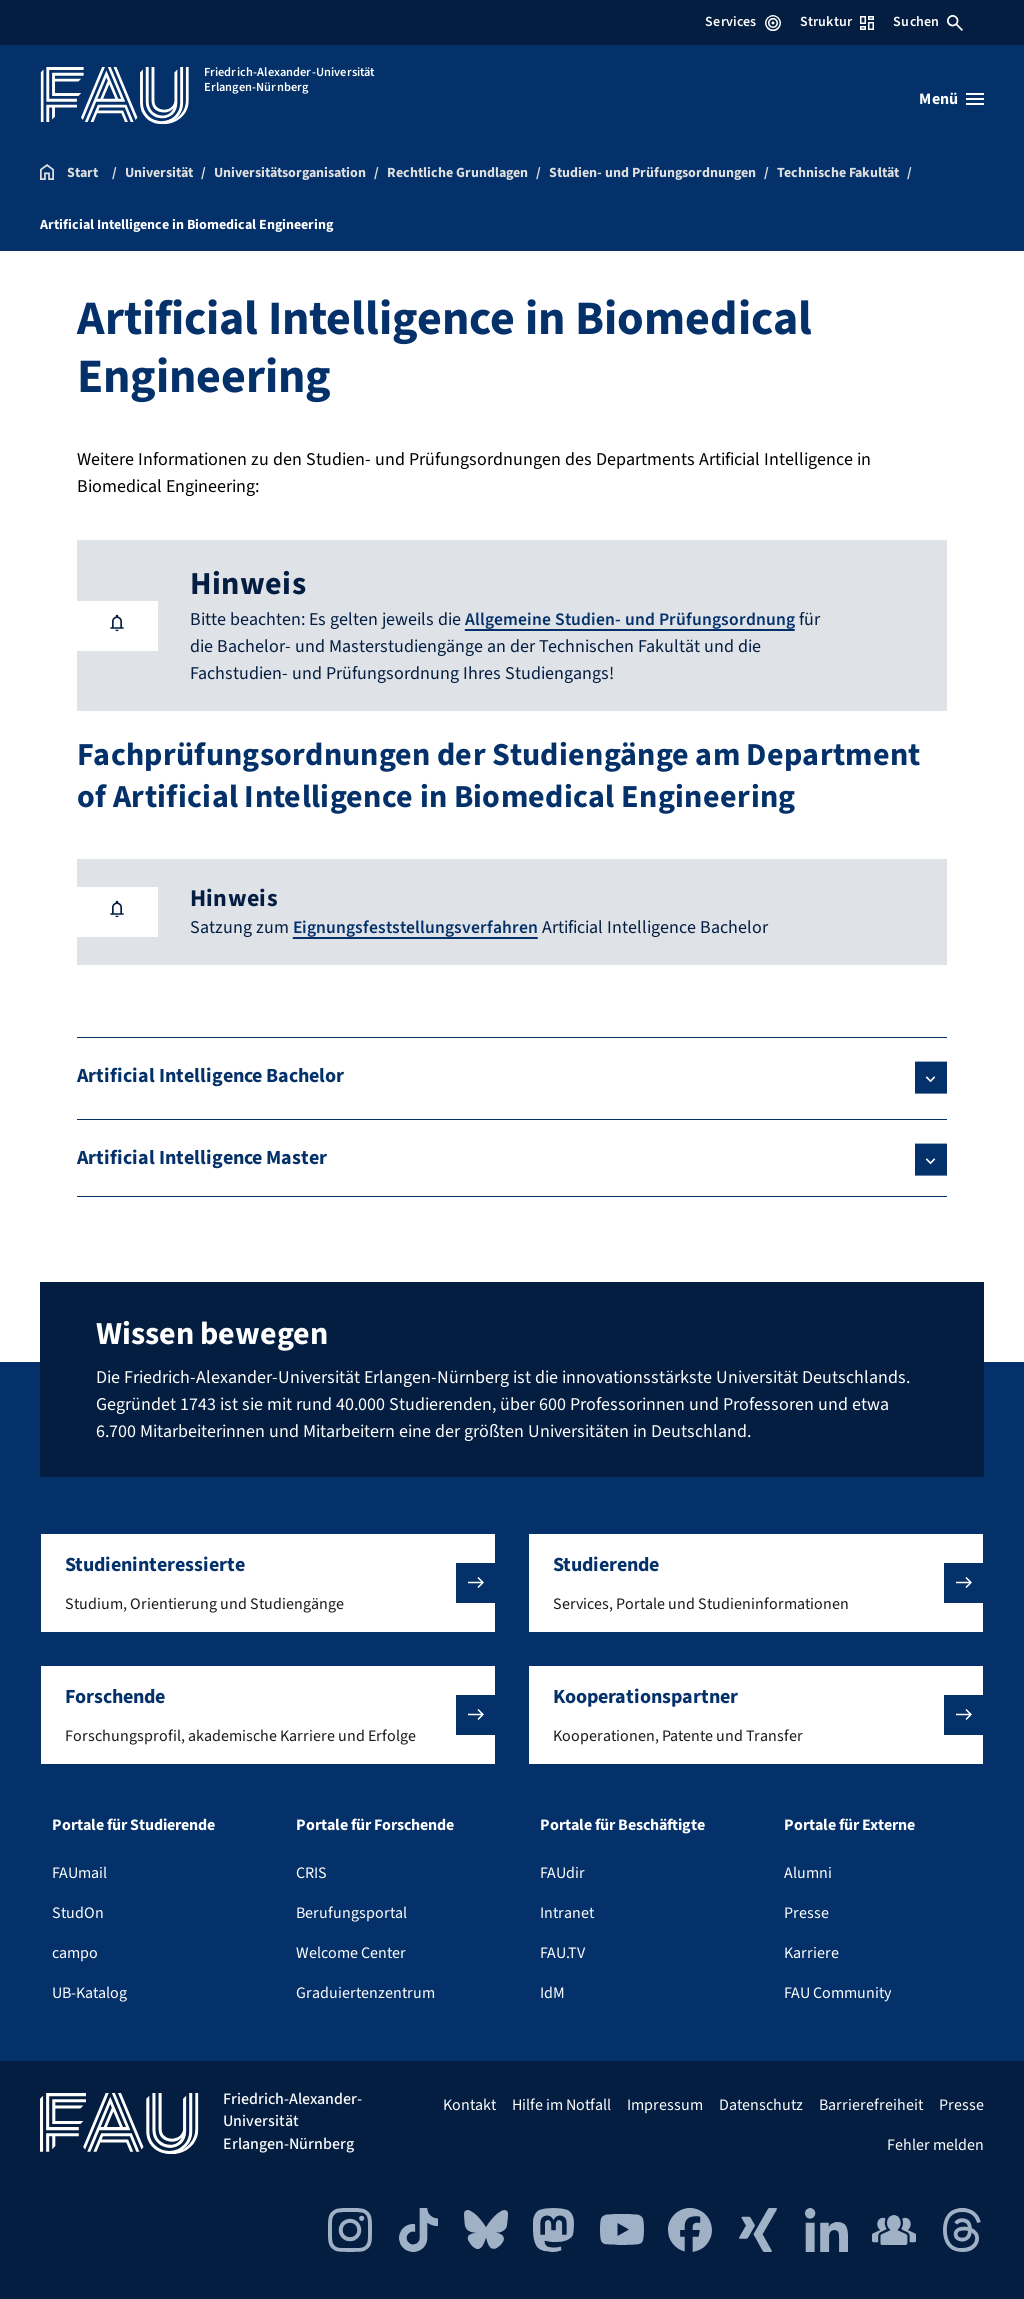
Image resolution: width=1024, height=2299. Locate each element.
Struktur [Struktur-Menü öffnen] (837, 22)
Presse (806, 1912)
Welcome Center (351, 1952)
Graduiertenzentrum (365, 1992)
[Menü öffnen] (951, 99)
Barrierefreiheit (871, 2104)
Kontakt (469, 2104)
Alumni (808, 1872)
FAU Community (837, 1992)
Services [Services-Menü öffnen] (742, 22)
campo (75, 1952)
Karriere (811, 1952)
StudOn (78, 1912)
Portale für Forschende (375, 1824)
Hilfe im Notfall (561, 2104)
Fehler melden (935, 2144)
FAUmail (79, 1872)
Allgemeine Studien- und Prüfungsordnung (630, 619)
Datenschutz (761, 2104)
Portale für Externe (849, 1824)
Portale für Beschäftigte (622, 1824)
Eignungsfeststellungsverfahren (417, 926)
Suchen (928, 22)
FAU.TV (562, 1952)
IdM (552, 1992)
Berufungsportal (351, 1912)
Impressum (665, 2104)
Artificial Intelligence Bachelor (210, 1075)
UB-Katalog (89, 1992)
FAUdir (562, 1872)
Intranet (567, 1912)
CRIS (311, 1872)
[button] (268, 1582)
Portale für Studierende (133, 1824)
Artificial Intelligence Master (202, 1157)
